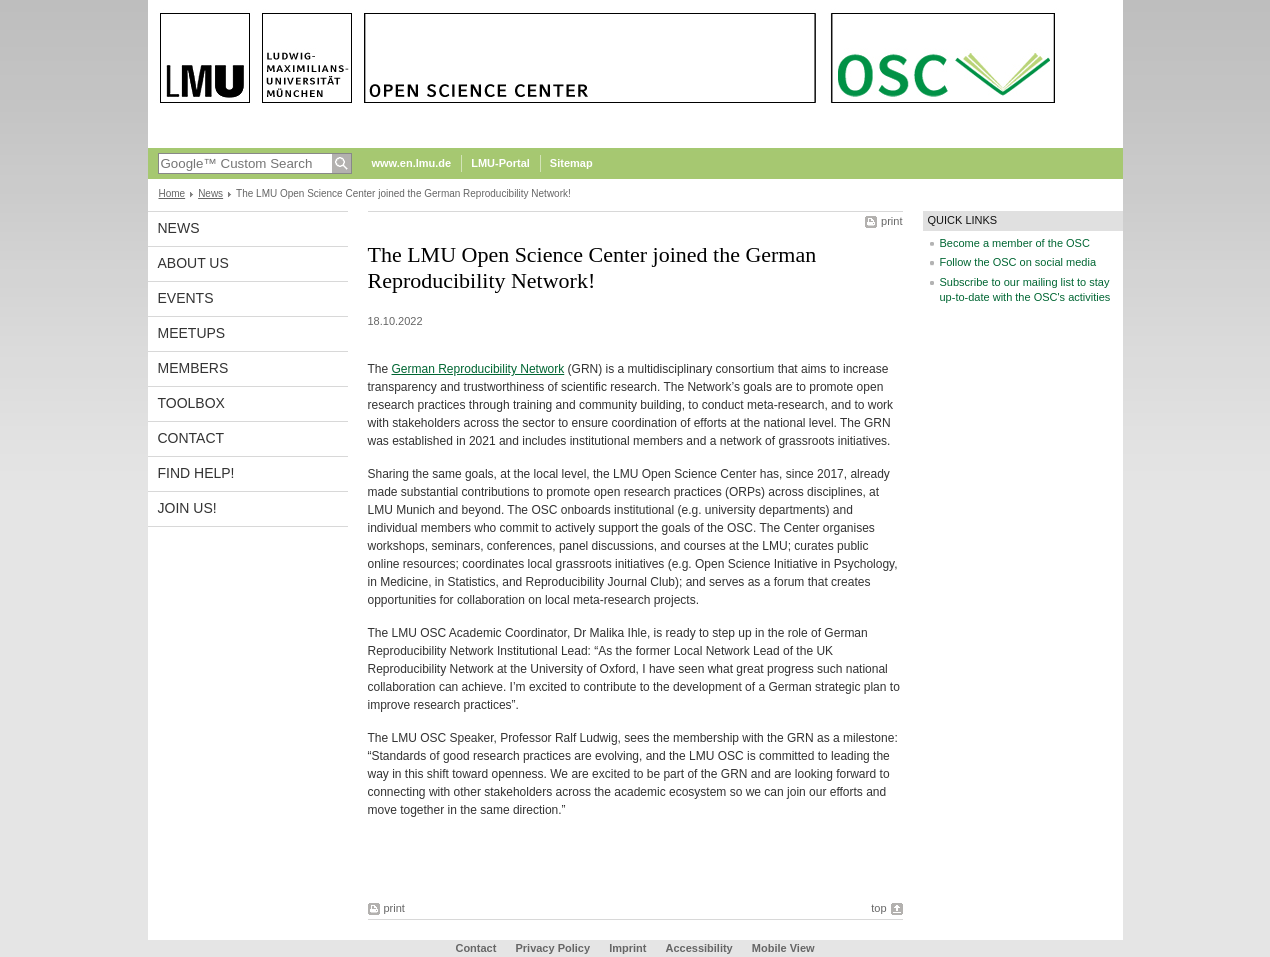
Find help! (196, 473)
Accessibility (700, 948)
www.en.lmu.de (412, 163)
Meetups (192, 333)
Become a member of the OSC (1015, 243)
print (891, 221)
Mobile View (783, 948)
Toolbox (191, 403)
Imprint (627, 948)
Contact (191, 438)
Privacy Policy (552, 948)
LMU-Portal (500, 163)
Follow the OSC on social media (1018, 262)
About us (193, 263)
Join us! (187, 508)
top (878, 908)
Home (172, 193)
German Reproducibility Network (478, 369)
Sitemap (571, 163)
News (210, 193)
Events (186, 298)
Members (193, 368)
